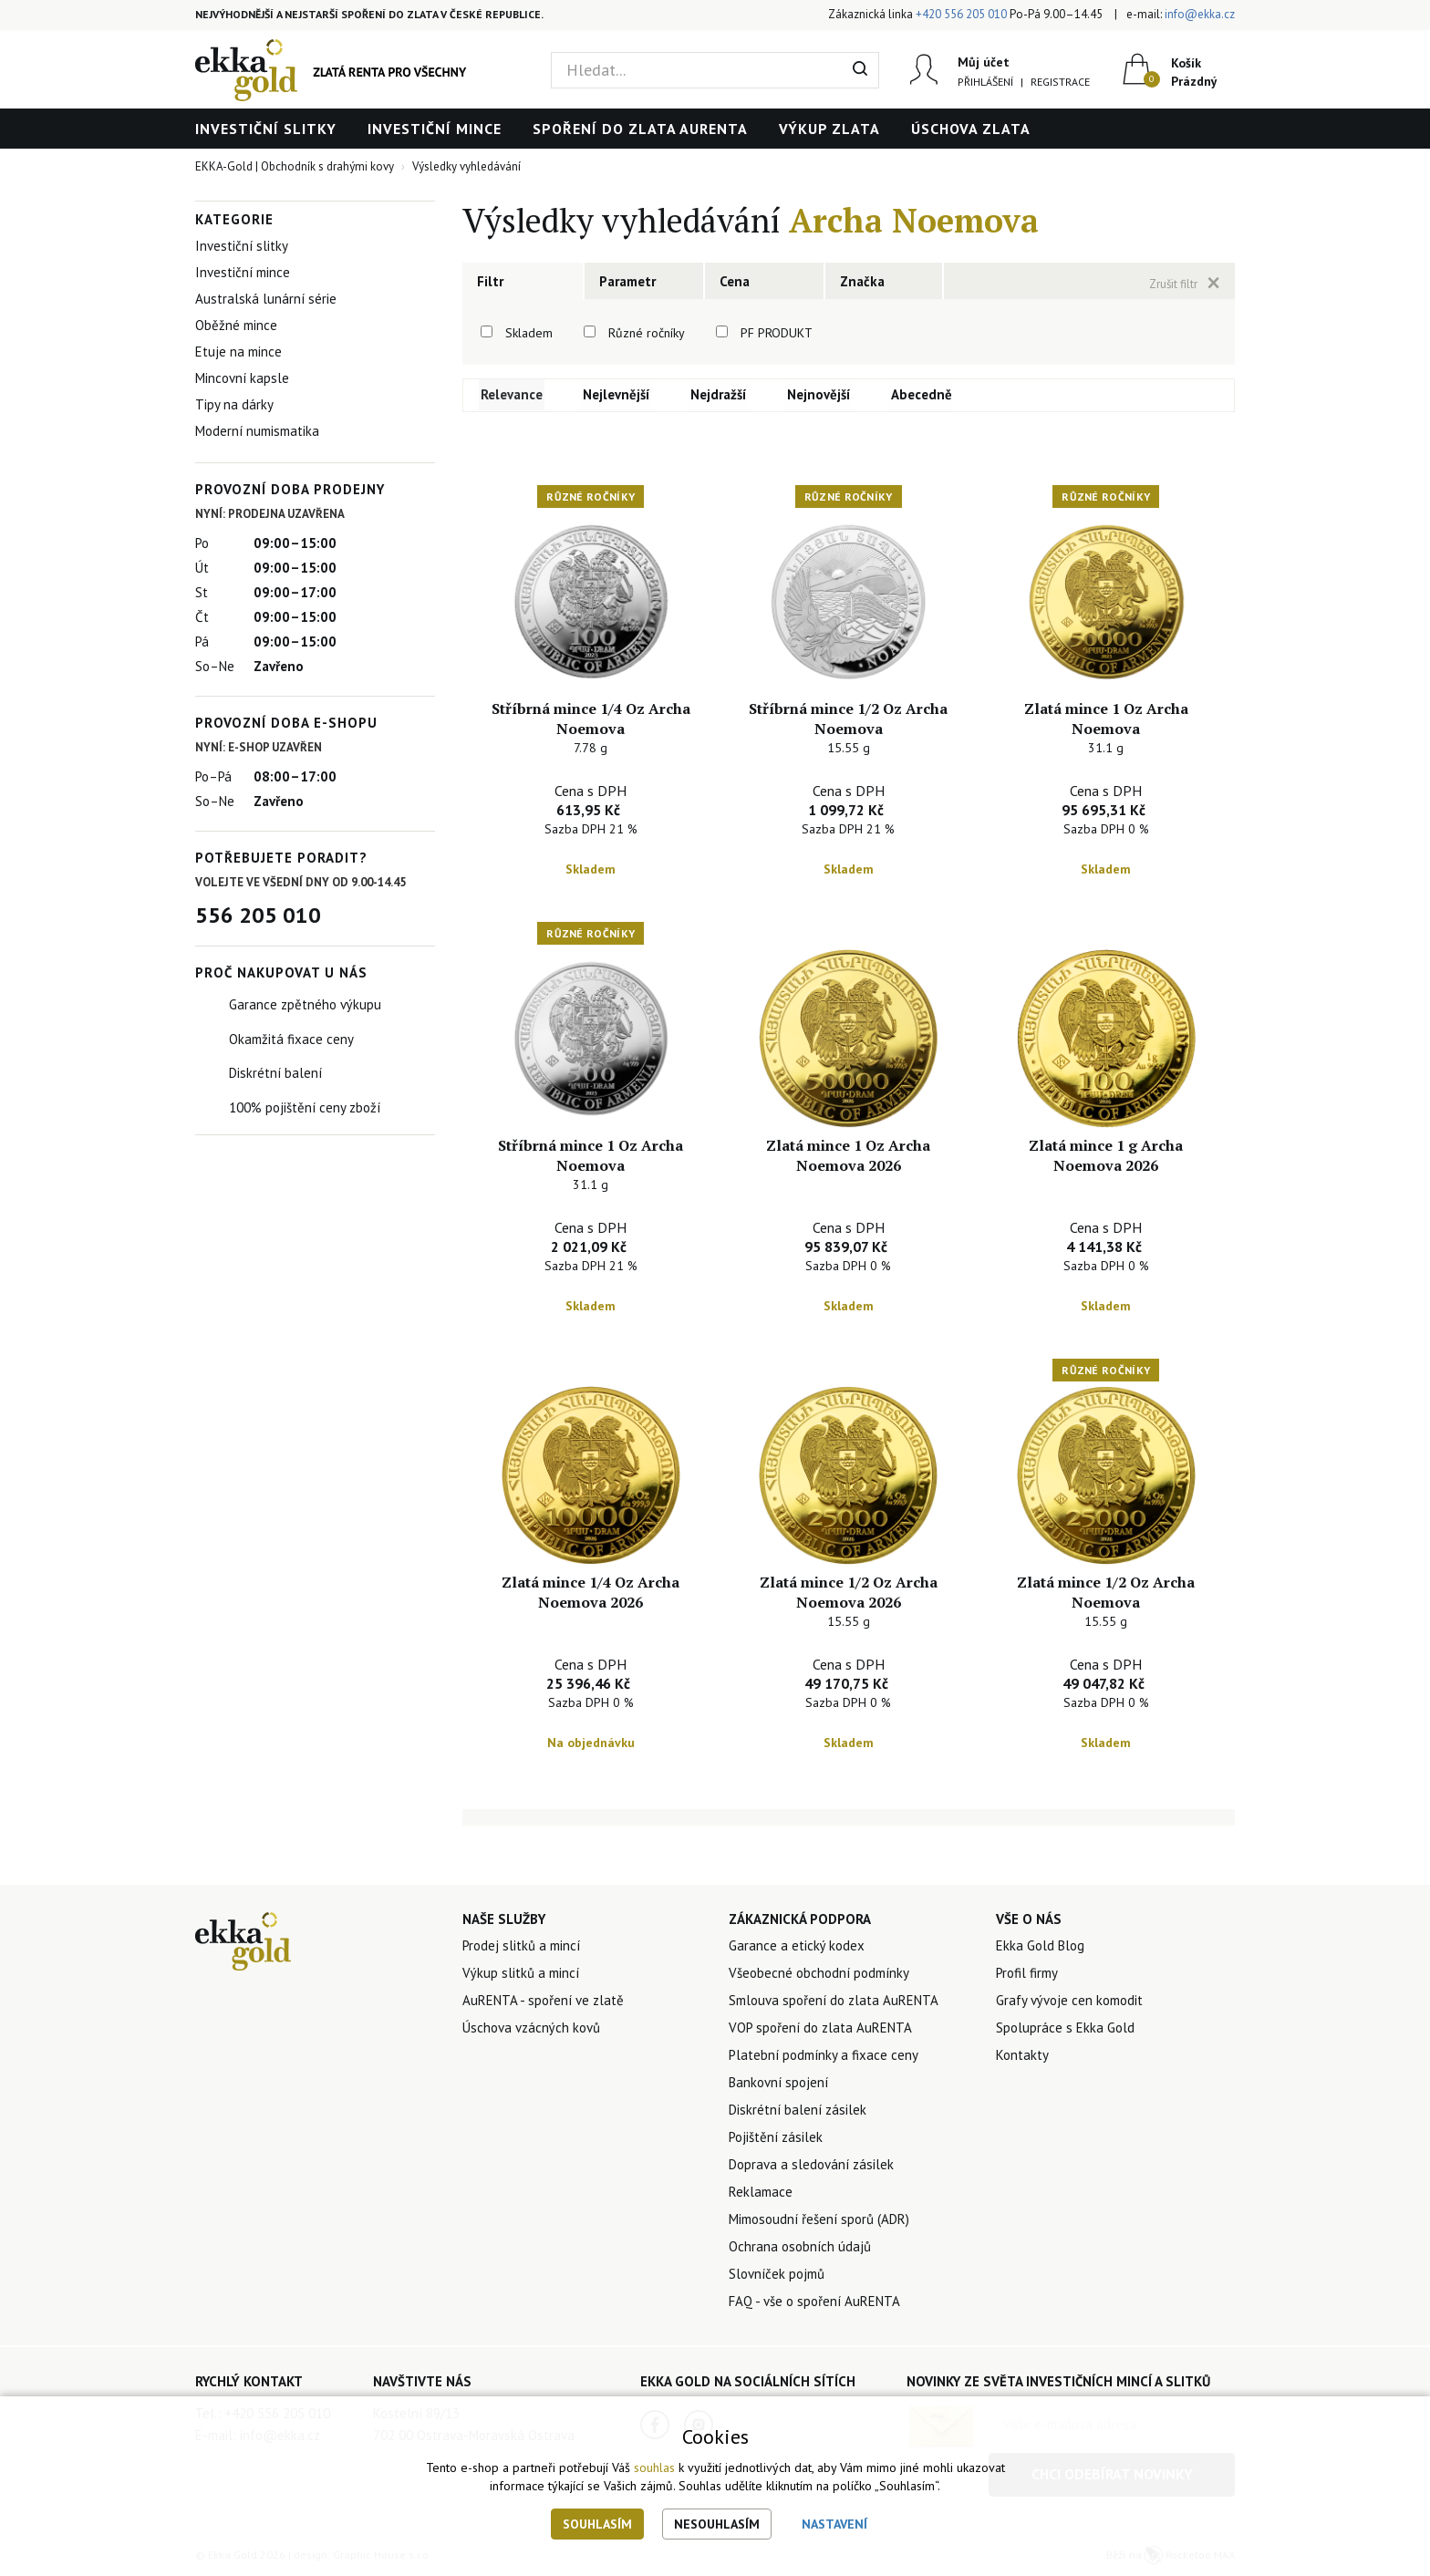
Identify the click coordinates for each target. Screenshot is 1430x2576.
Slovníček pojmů (776, 2276)
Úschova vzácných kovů (531, 2030)
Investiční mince (435, 128)
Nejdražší (719, 395)
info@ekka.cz (1200, 14)
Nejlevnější (617, 395)
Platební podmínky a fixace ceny (823, 2057)
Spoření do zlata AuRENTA (640, 128)
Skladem (529, 333)
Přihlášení (984, 81)
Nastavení (834, 2524)
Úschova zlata (971, 128)
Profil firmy (1027, 1975)
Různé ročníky (646, 333)
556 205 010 (258, 915)
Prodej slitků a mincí (521, 1948)
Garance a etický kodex (797, 1948)
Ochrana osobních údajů (800, 2249)
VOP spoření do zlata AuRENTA (820, 2030)
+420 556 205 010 (961, 14)
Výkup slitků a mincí (520, 1975)
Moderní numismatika (257, 431)
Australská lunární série (266, 298)
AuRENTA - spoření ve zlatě (543, 2003)
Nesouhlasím (717, 2524)
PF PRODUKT (777, 333)
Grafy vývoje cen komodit (1069, 2003)
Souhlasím (597, 2524)
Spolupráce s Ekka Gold (1065, 2030)
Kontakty (1022, 2057)
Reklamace (761, 2194)
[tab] (522, 281)
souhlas (654, 2467)
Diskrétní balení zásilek (797, 2112)
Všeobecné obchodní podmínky (819, 1975)
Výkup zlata (829, 128)
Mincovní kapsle (242, 378)
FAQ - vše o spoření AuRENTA (814, 2303)
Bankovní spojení (778, 2085)
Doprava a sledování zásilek (811, 2167)
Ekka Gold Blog (1040, 1948)
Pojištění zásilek (776, 2139)
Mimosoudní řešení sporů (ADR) (819, 2221)
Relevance (513, 395)
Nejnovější (820, 395)
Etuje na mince (238, 351)
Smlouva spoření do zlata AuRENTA (833, 2003)
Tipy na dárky (234, 404)
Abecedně (922, 395)
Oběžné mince (236, 325)
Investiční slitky (266, 128)
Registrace (1059, 81)
